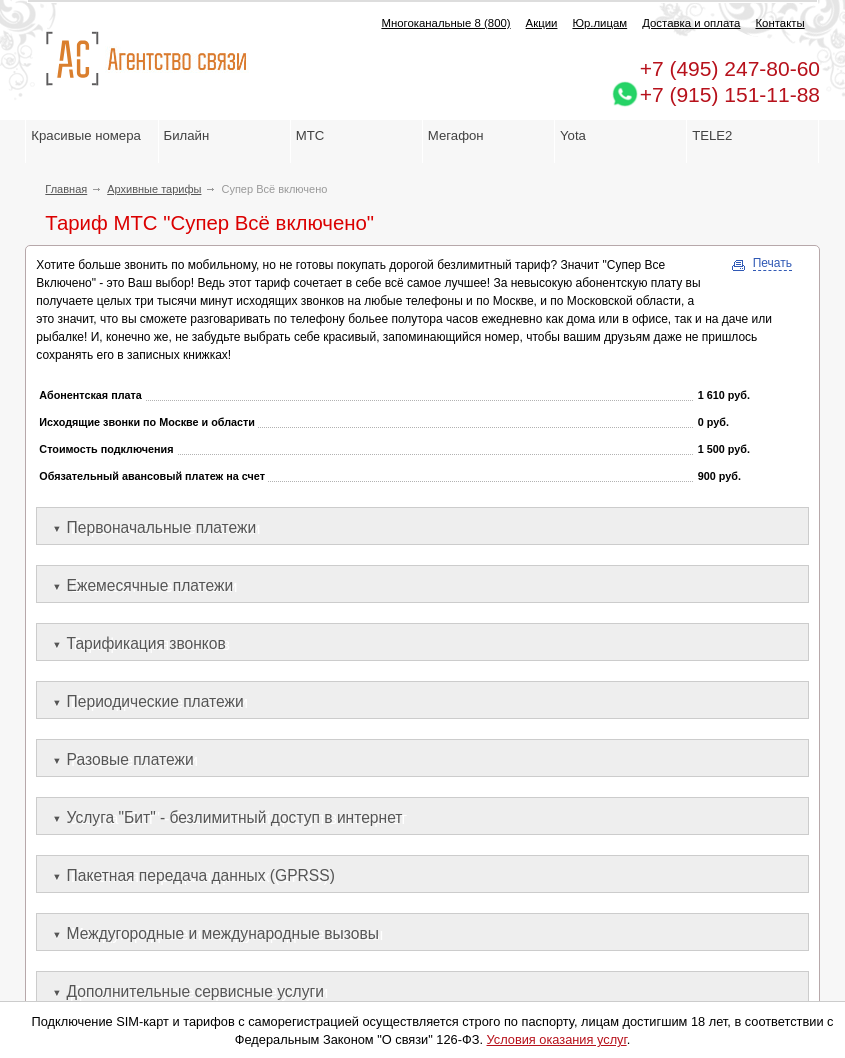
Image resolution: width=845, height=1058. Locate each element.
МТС (310, 135)
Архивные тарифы (154, 189)
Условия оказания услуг (557, 1039)
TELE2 (712, 135)
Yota (573, 135)
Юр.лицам (599, 23)
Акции (542, 23)
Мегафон (456, 135)
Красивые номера (87, 135)
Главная (66, 189)
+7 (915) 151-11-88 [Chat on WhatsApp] (730, 94)
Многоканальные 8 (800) (445, 23)
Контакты (779, 23)
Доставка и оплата (691, 23)
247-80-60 (730, 68)
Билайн (187, 135)
